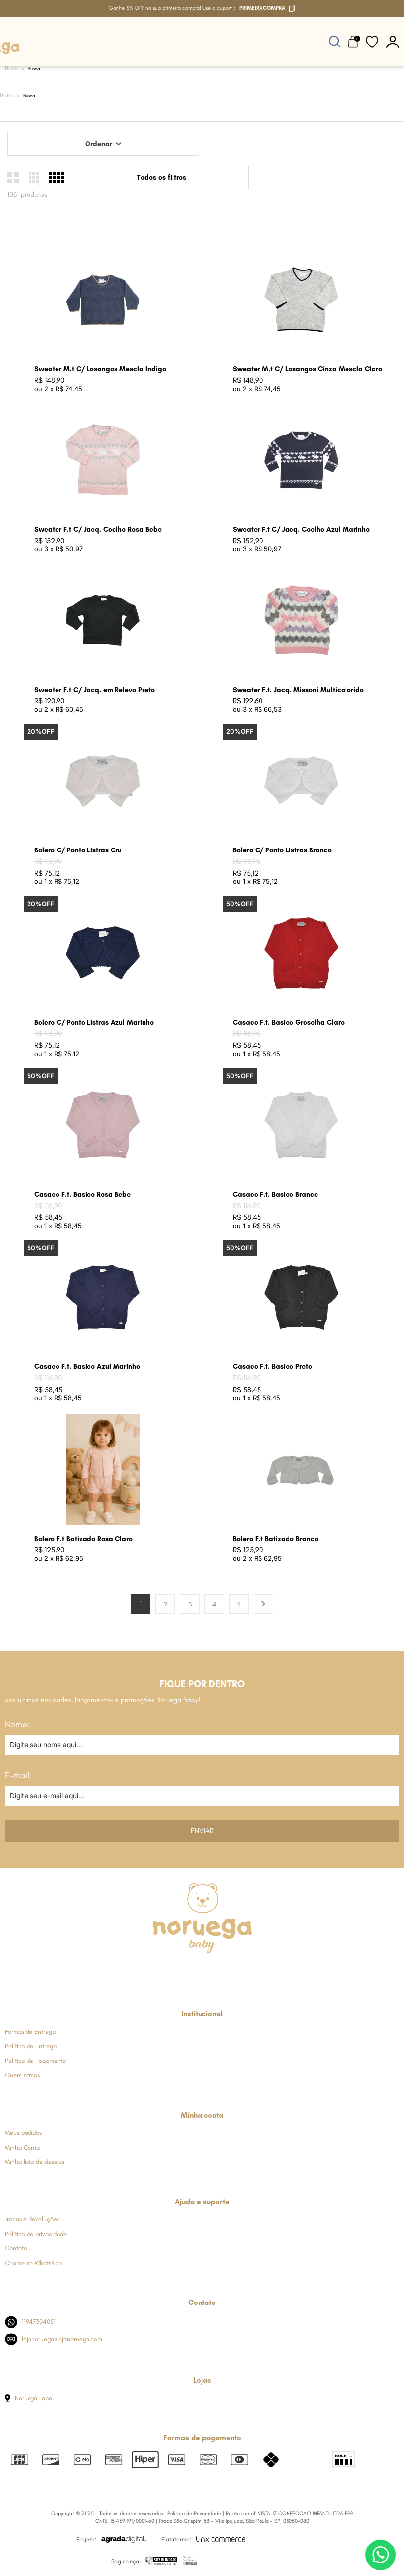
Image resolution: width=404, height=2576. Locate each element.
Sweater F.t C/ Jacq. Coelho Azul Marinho (301, 529)
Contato (16, 2248)
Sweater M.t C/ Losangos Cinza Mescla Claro (307, 369)
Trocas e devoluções (32, 2219)
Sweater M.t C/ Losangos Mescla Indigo (100, 369)
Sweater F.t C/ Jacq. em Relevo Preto (94, 690)
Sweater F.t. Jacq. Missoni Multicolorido (298, 690)
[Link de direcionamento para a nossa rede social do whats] (202, 1972)
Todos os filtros (161, 177)
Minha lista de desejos (34, 2161)
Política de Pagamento (35, 2060)
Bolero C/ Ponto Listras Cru (78, 850)
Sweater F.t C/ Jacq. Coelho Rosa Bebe (98, 529)
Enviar (202, 1830)
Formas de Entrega (30, 2031)
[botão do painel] (392, 41)
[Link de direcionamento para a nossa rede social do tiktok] (250, 1972)
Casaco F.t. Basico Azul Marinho (87, 1367)
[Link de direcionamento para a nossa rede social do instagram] (177, 1972)
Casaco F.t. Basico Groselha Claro (289, 1022)
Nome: (17, 1724)
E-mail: (18, 1775)
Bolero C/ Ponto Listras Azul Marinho (94, 1022)
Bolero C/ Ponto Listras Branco (282, 850)
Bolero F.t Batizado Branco (275, 1539)
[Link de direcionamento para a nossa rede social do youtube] (226, 1972)
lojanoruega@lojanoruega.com (53, 2339)
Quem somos (22, 2075)
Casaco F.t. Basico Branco (275, 1194)
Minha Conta (22, 2147)
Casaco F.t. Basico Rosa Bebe (82, 1194)
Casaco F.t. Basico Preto (272, 1367)
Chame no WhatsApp (33, 2263)
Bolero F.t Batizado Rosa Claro (83, 1539)
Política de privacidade (36, 2234)
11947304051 (30, 2322)
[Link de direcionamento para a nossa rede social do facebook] (153, 1972)
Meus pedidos (23, 2132)
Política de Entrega (30, 2046)
